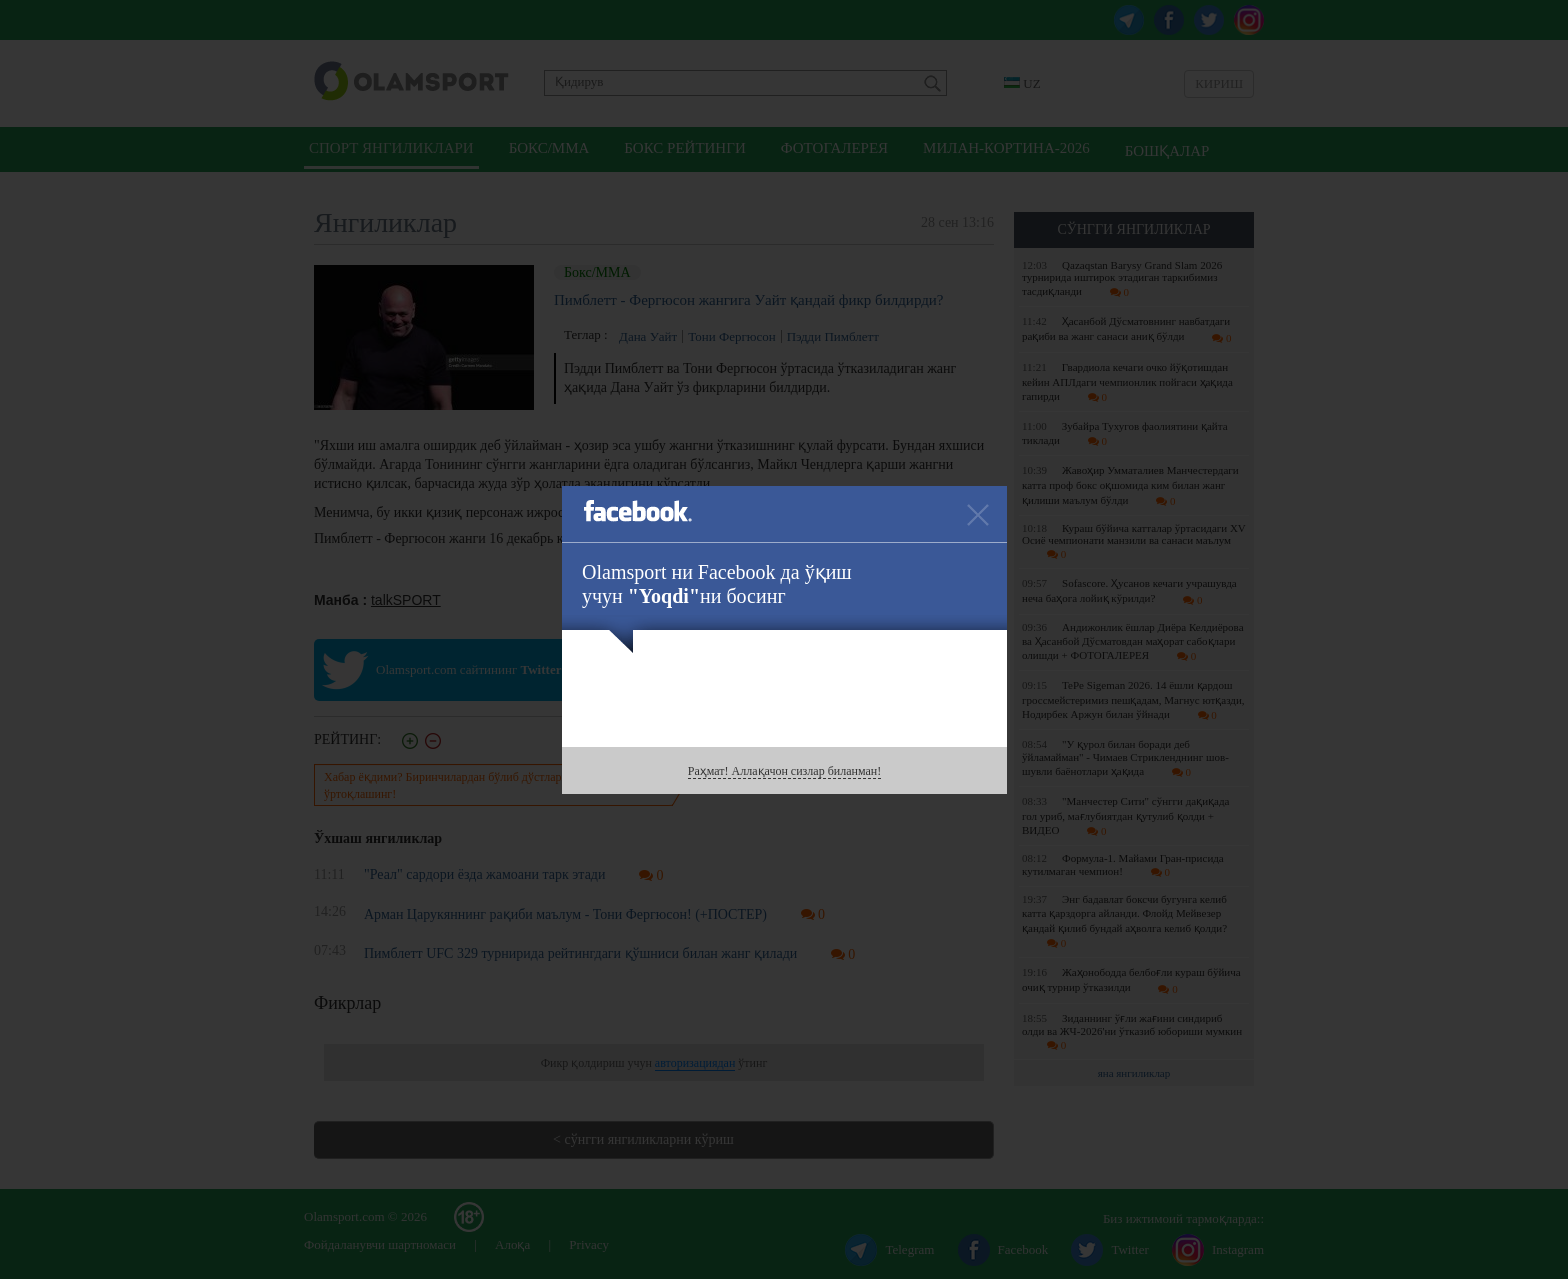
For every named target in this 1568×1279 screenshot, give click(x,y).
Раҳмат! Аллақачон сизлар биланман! (784, 771)
